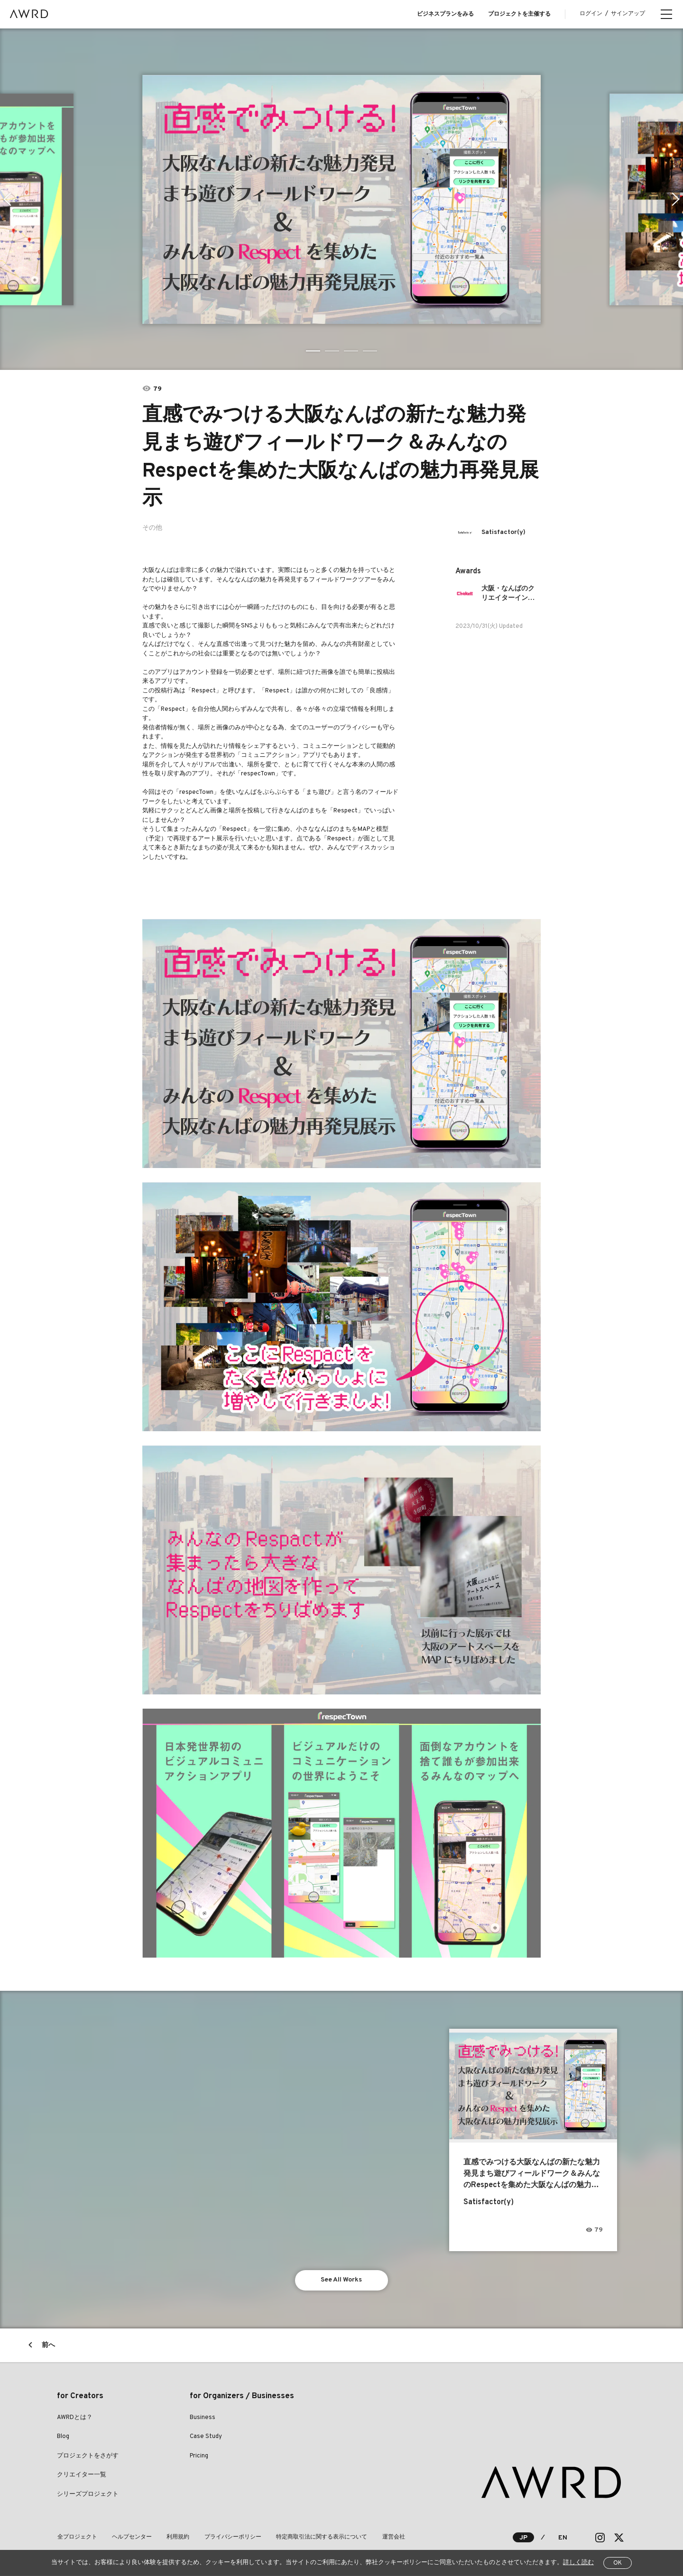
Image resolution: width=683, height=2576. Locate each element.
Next (675, 199)
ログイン (591, 14)
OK (617, 2563)
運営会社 (389, 2537)
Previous (7, 199)
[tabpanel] (341, 199)
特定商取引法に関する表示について (318, 2537)
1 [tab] (313, 351)
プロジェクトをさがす (88, 2456)
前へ (48, 2346)
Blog (63, 2437)
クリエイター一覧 (81, 2475)
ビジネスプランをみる (445, 14)
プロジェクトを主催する (519, 14)
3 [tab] (351, 351)
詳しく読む (578, 2563)
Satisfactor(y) (503, 532)
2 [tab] (332, 351)
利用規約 (176, 2537)
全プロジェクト (77, 2537)
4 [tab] (370, 351)
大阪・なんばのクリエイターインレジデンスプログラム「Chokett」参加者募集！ (510, 594)
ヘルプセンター (131, 2537)
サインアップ (628, 14)
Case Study (206, 2437)
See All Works (342, 2280)
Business (202, 2418)
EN (562, 2538)
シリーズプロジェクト (88, 2495)
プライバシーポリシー (230, 2537)
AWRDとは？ (74, 2418)
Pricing (199, 2456)
